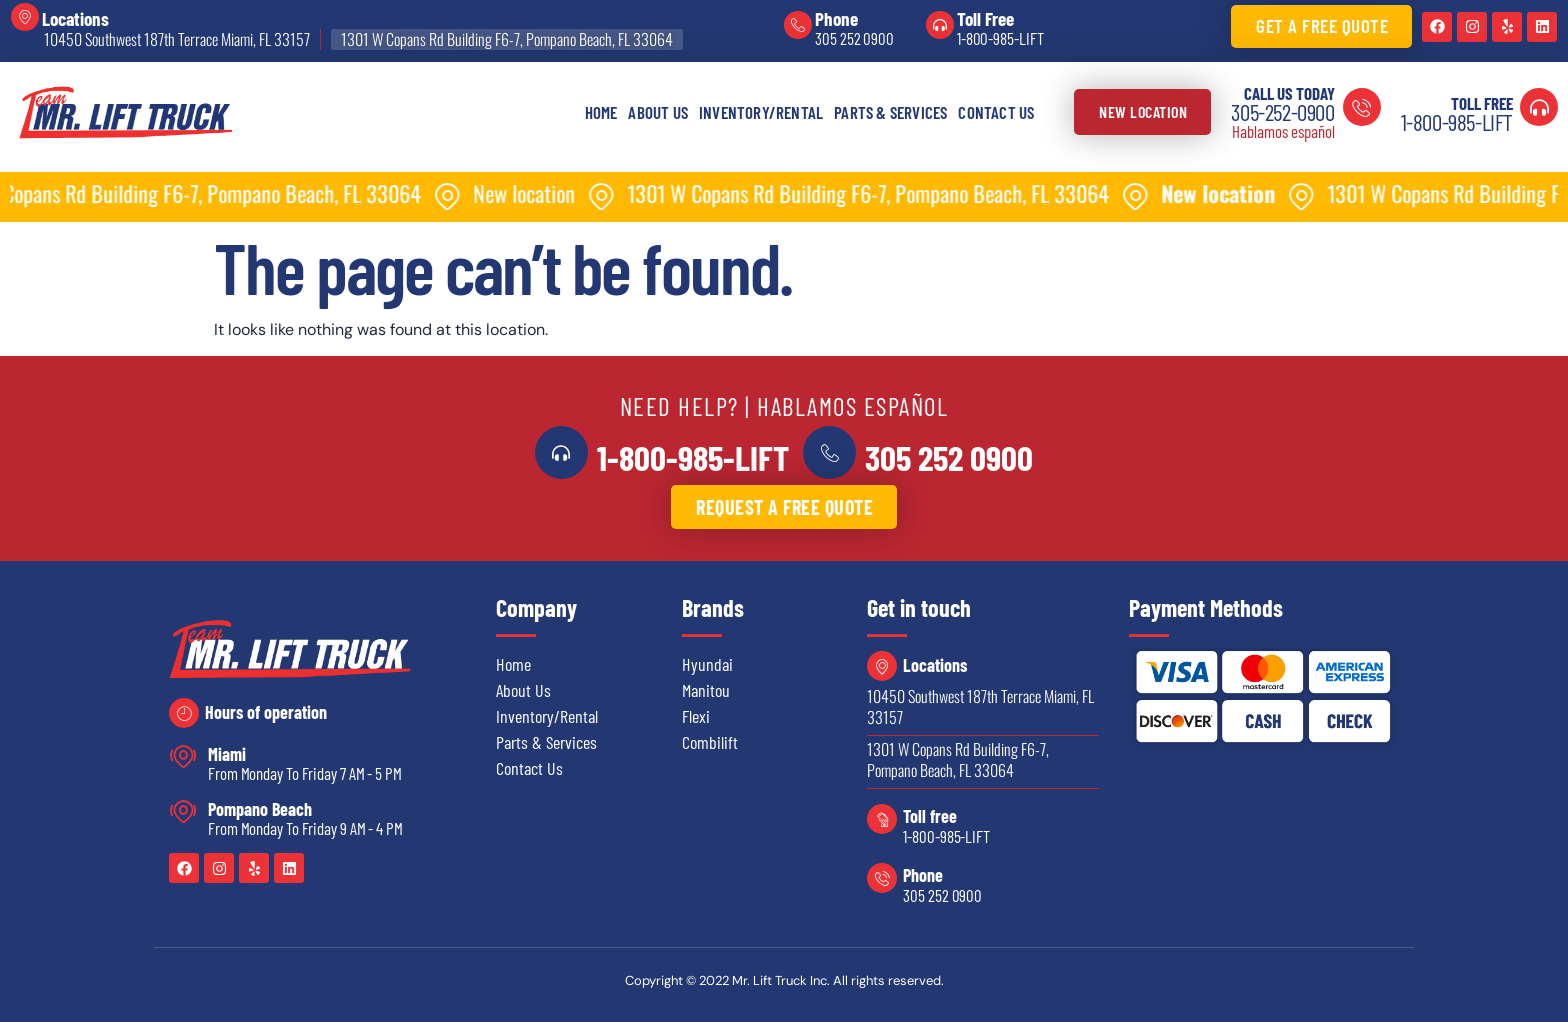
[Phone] (798, 25)
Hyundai (707, 663)
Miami (227, 753)
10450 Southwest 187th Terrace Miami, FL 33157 (177, 39)
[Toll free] (882, 818)
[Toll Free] (940, 25)
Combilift (710, 741)
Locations (75, 18)
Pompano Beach (260, 808)
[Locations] (25, 17)
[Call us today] (1362, 107)
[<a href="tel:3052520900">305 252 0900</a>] (825, 452)
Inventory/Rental (761, 112)
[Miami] (183, 755)
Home (601, 112)
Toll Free (985, 18)
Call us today (1289, 93)
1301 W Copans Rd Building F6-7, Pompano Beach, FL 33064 (507, 39)
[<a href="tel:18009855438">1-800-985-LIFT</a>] (566, 452)
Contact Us (996, 112)
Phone (836, 18)
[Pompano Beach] (183, 810)
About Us (658, 112)
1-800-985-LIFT (1000, 38)
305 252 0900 (854, 38)
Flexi (696, 715)
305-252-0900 (1282, 112)
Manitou (706, 689)
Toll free (930, 815)
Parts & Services (890, 112)
